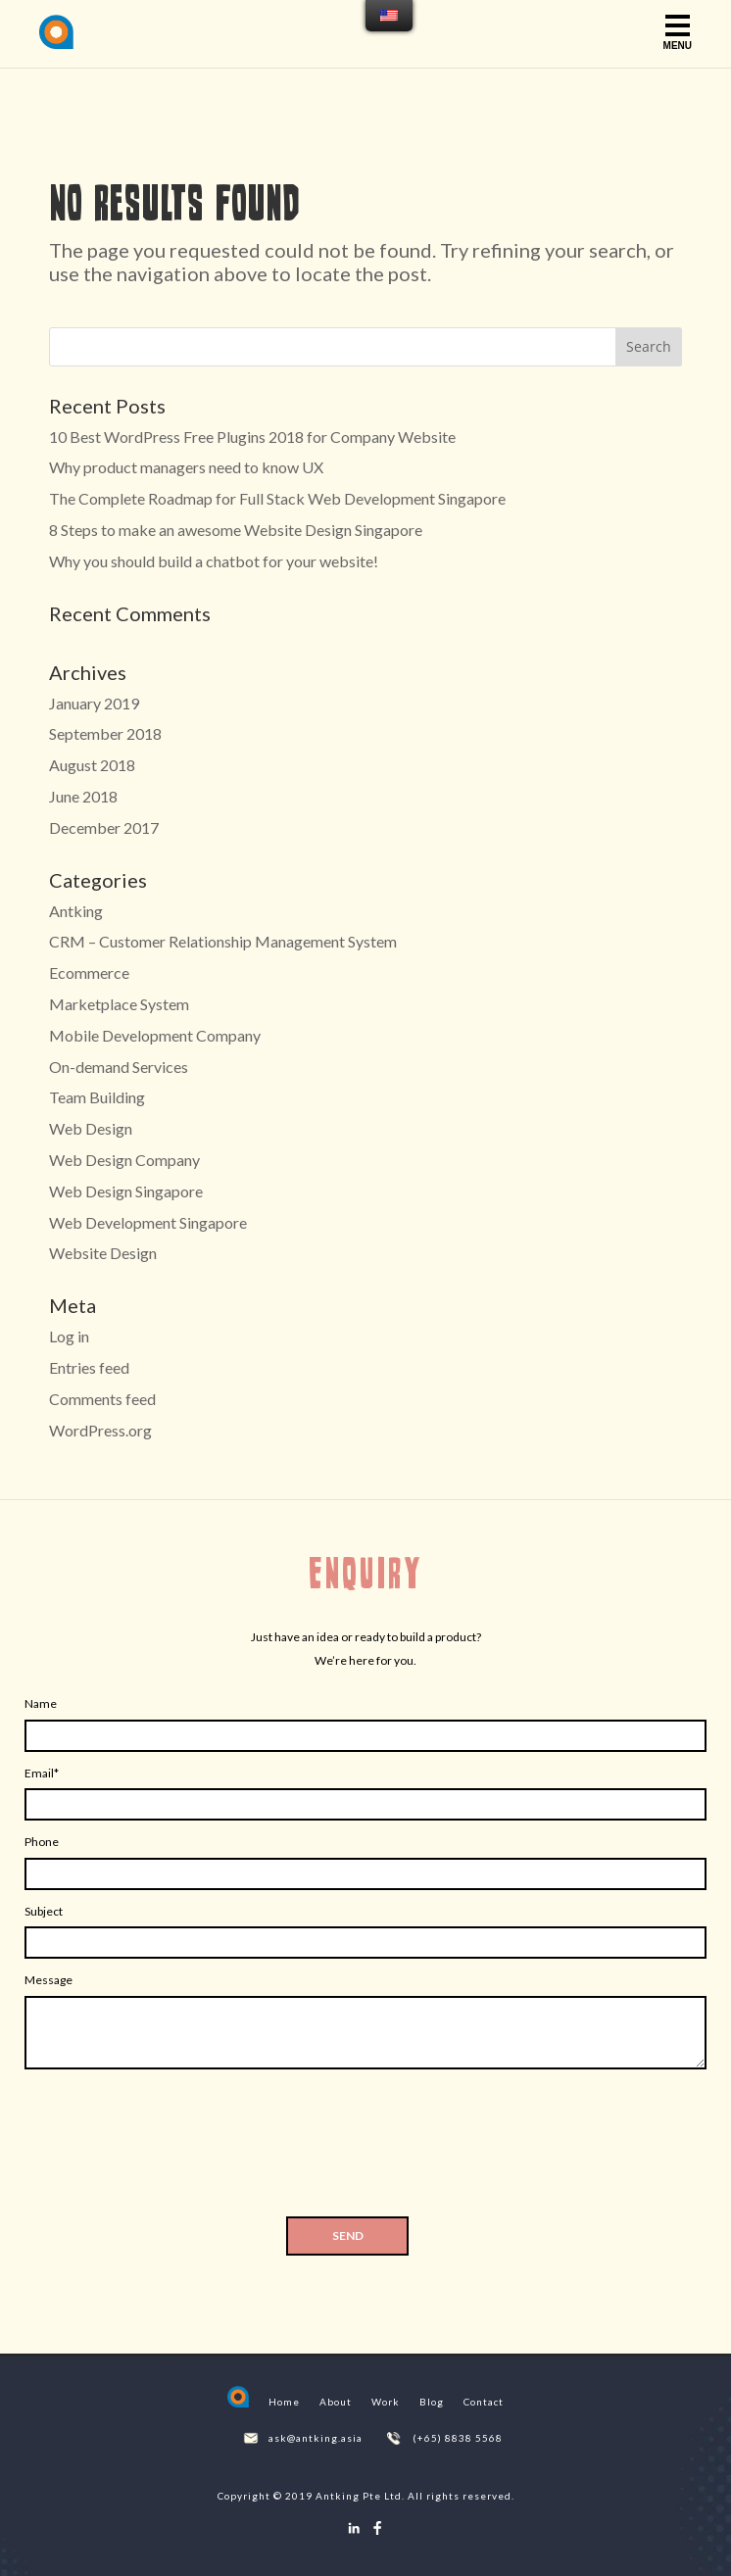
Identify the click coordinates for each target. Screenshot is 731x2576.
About (335, 2401)
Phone (41, 1841)
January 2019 (94, 703)
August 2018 (92, 764)
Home (284, 2401)
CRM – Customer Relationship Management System (223, 941)
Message (48, 1979)
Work (385, 2401)
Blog (431, 2401)
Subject (43, 1911)
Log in (69, 1336)
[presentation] (365, 2149)
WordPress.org (100, 1430)
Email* (41, 1773)
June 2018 (83, 796)
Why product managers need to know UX (186, 467)
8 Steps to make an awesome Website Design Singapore (235, 529)
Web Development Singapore (148, 1222)
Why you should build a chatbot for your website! (213, 561)
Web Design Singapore (126, 1191)
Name (40, 1703)
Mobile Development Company (155, 1035)
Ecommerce (89, 972)
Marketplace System (119, 1004)
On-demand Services (118, 1066)
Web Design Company (124, 1159)
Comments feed (102, 1398)
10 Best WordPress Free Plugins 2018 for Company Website (252, 436)
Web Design (90, 1128)
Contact (483, 2401)
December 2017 (104, 827)
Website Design (103, 1252)
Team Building (97, 1097)
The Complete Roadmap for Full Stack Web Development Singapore (277, 498)
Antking (76, 910)
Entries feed (89, 1367)
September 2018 (105, 733)
